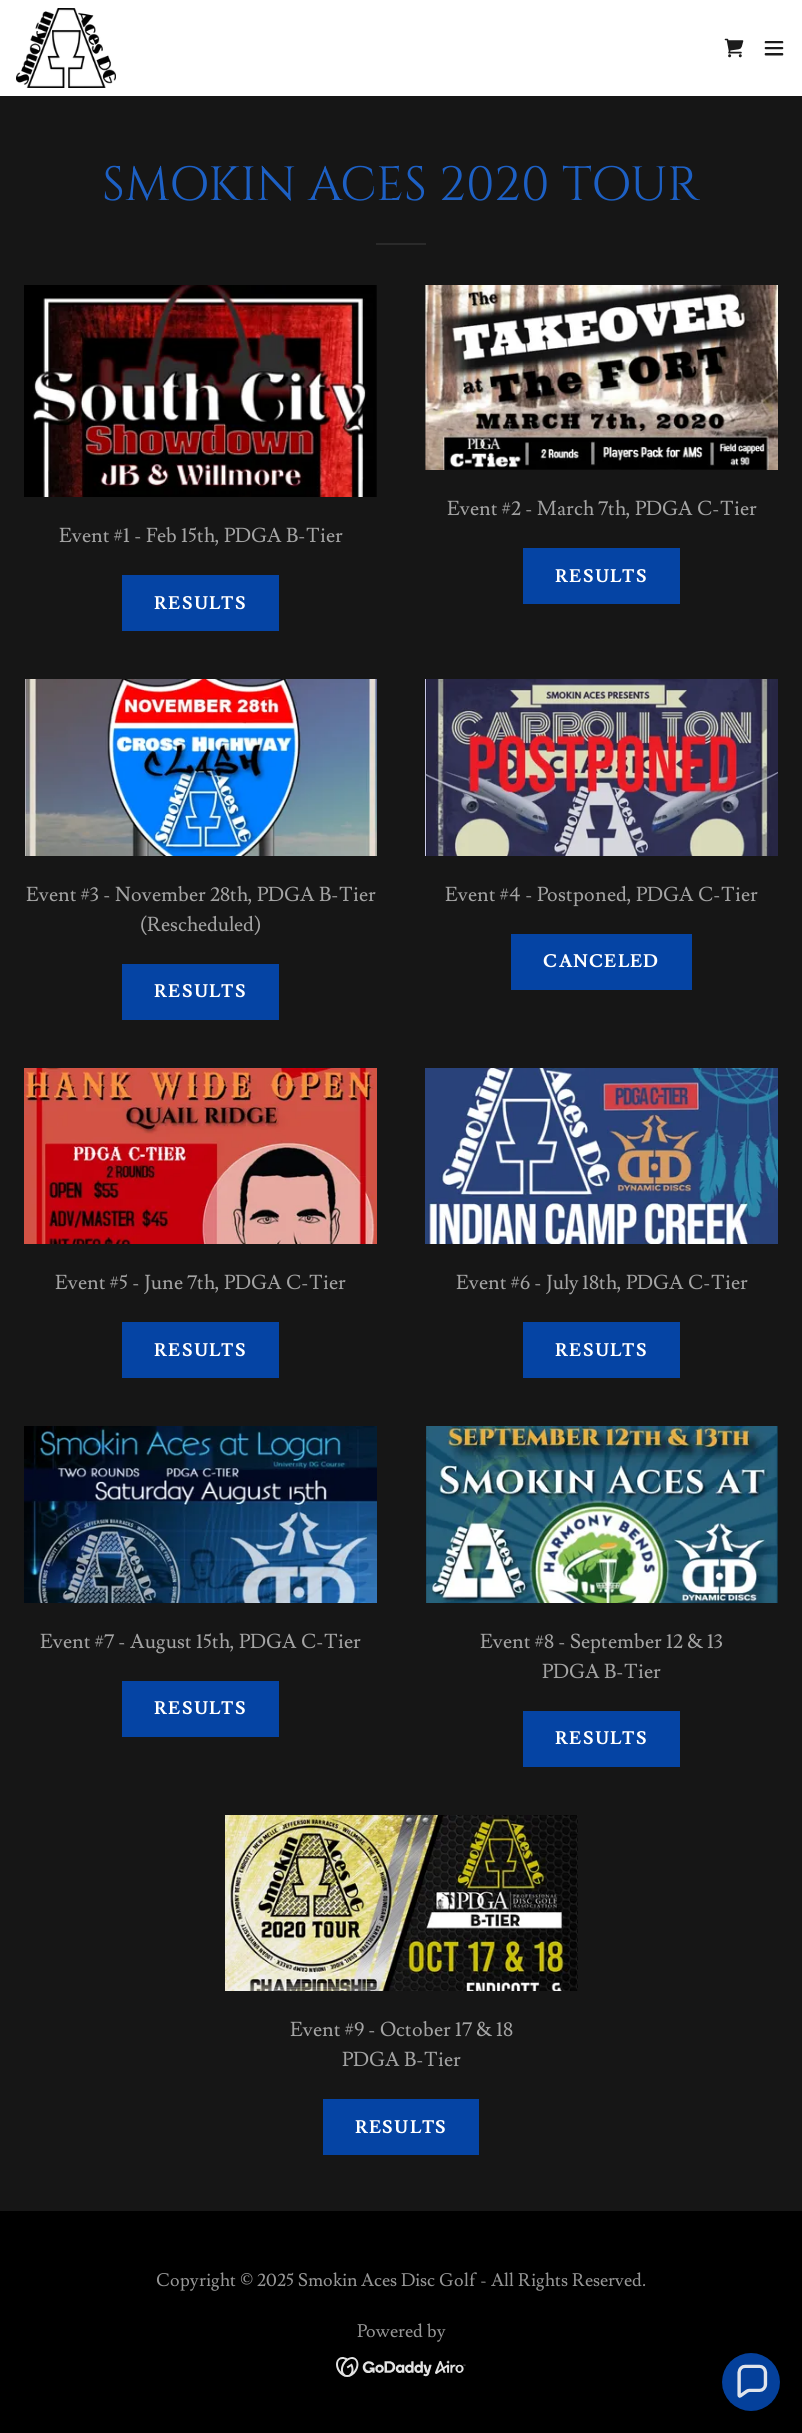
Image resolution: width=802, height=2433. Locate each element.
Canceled (601, 961)
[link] (66, 48)
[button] (774, 48)
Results (200, 603)
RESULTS (601, 1738)
